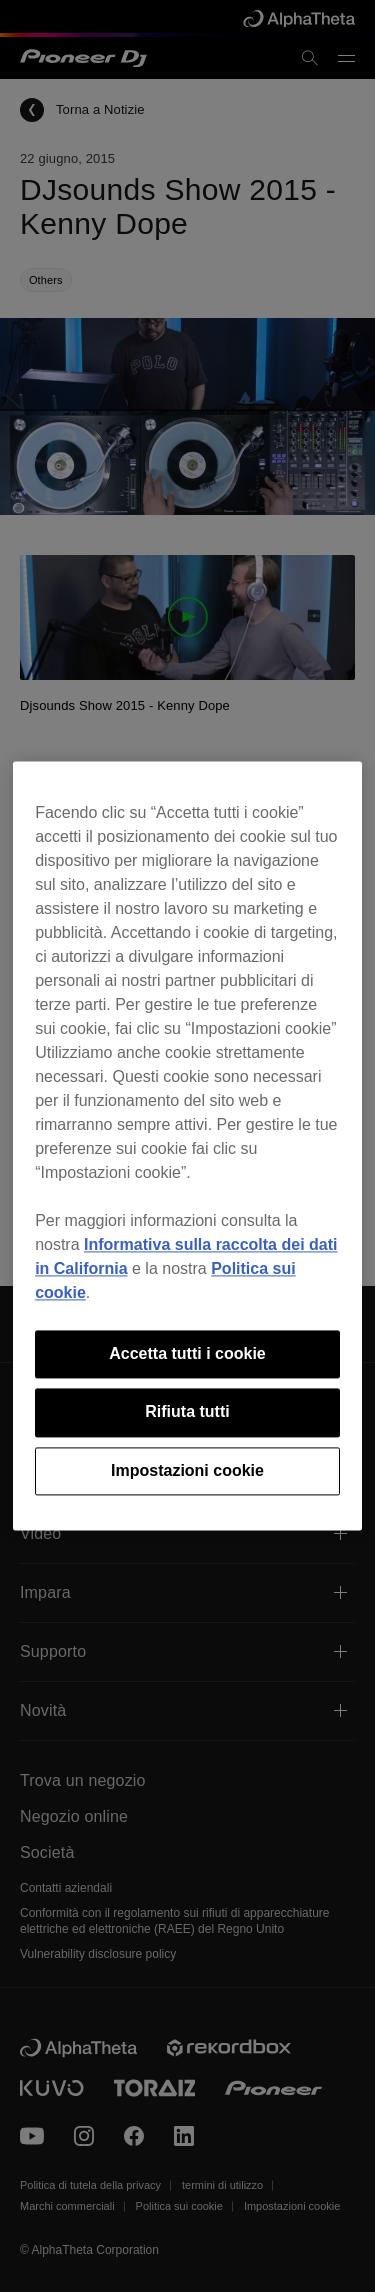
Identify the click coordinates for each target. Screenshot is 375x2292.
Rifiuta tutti (187, 1412)
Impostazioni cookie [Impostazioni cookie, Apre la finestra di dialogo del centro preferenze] (187, 1470)
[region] (187, 1145)
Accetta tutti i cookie (187, 1353)
